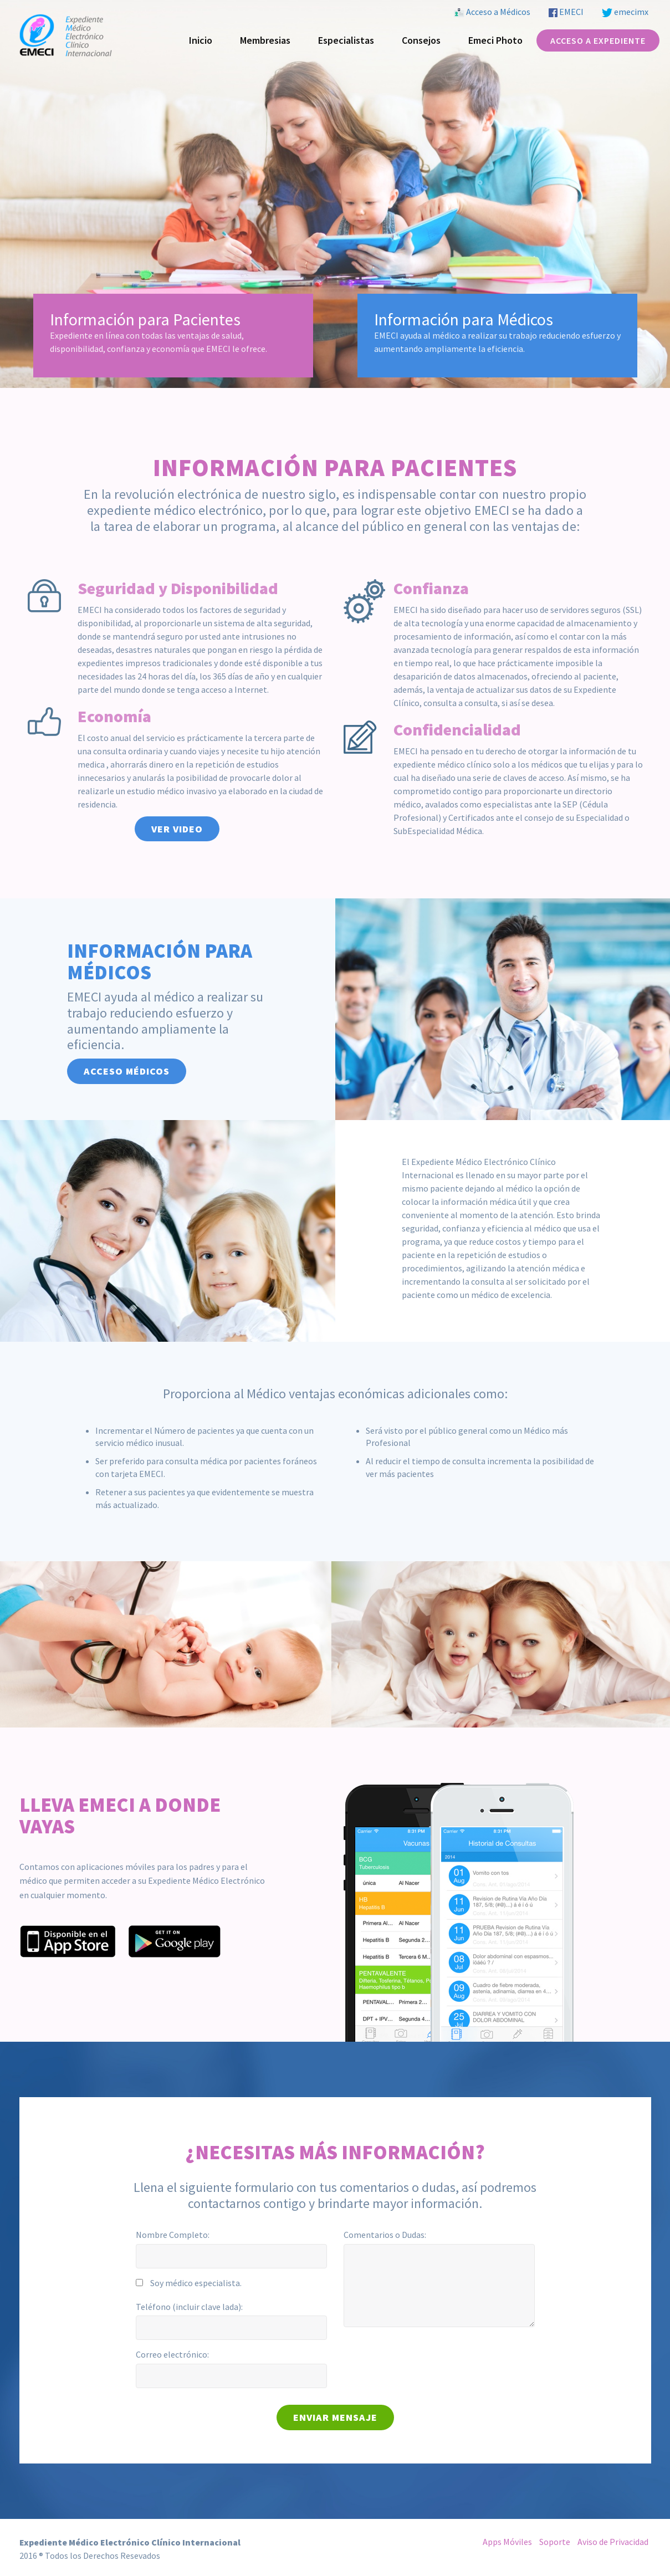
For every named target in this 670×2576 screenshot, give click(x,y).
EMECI (566, 11)
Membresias (265, 40)
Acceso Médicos (127, 1071)
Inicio (200, 40)
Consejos (421, 40)
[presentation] (428, 2357)
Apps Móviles (507, 2541)
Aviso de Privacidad (612, 2541)
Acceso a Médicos (492, 11)
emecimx (625, 11)
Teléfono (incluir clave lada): (189, 2306)
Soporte (554, 2541)
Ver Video (177, 828)
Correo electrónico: (172, 2354)
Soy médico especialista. (196, 2282)
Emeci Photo (495, 40)
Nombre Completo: (172, 2234)
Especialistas (346, 40)
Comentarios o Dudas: (385, 2234)
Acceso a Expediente (598, 40)
